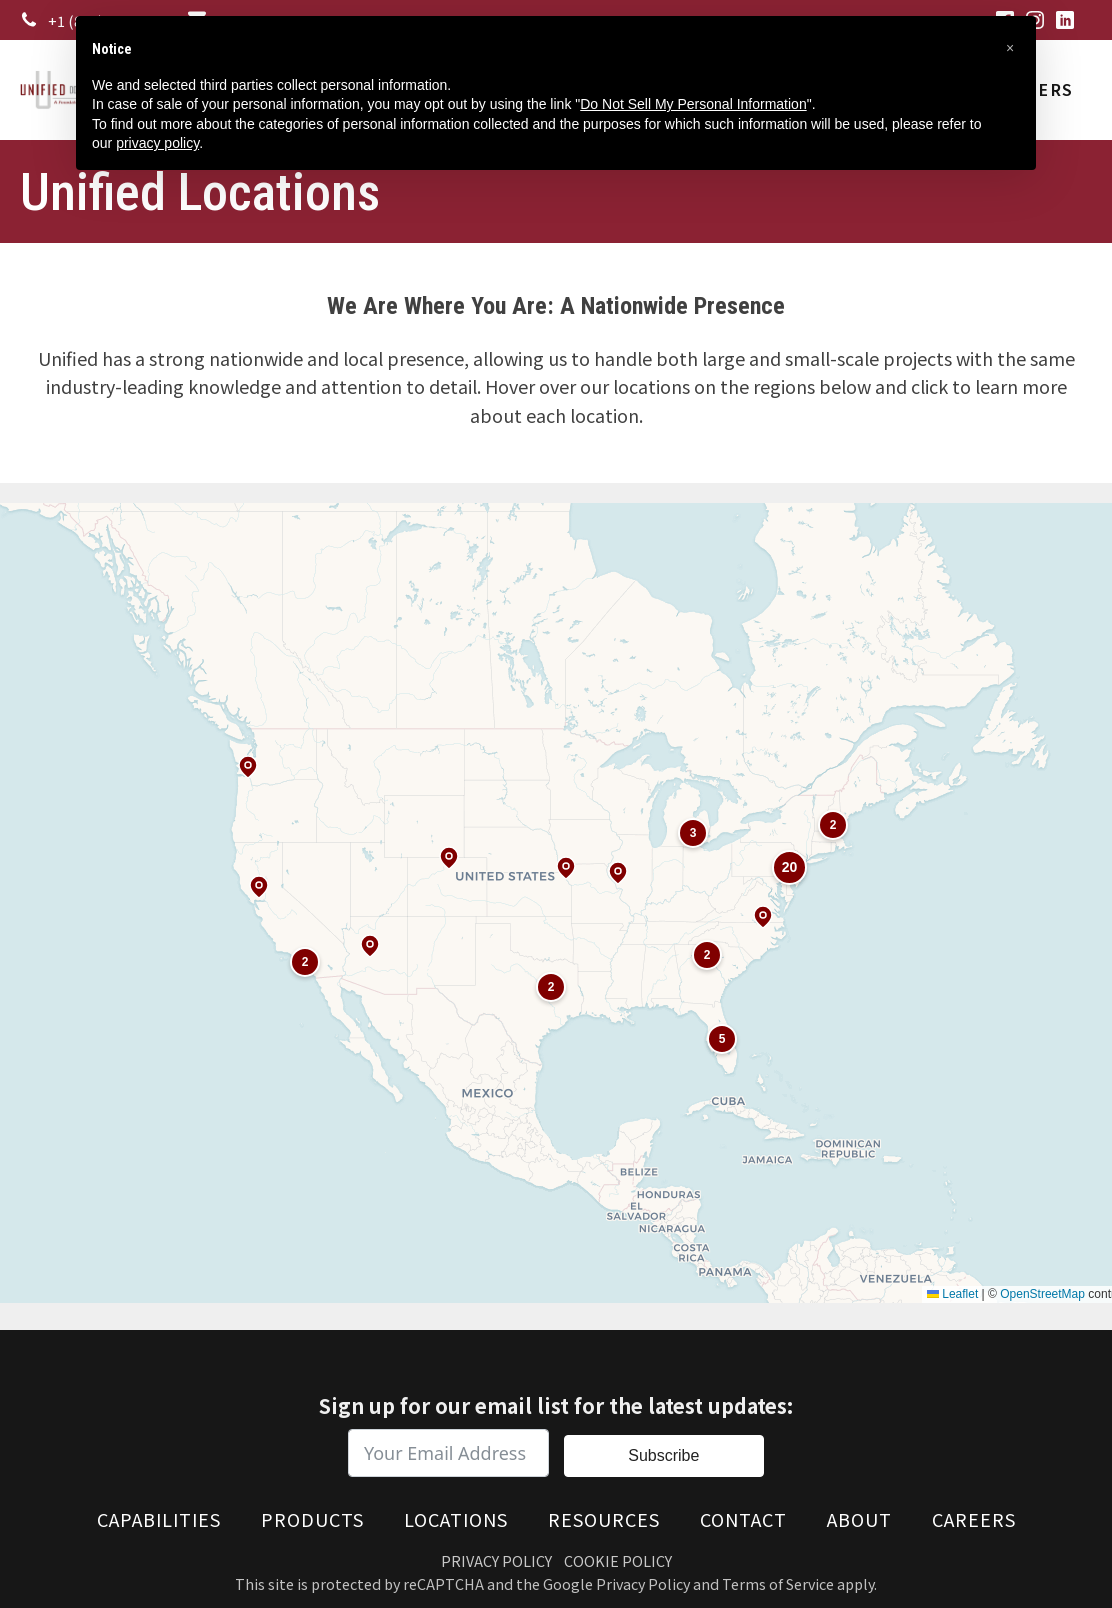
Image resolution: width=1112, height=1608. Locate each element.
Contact (743, 1519)
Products (312, 1519)
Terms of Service (778, 1583)
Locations (456, 1519)
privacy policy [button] (157, 143)
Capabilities (159, 1519)
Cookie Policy (618, 1560)
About (859, 1519)
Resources (604, 1519)
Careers (974, 1519)
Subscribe (663, 1455)
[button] (1010, 48)
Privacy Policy (496, 1560)
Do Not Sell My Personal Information (693, 104)
